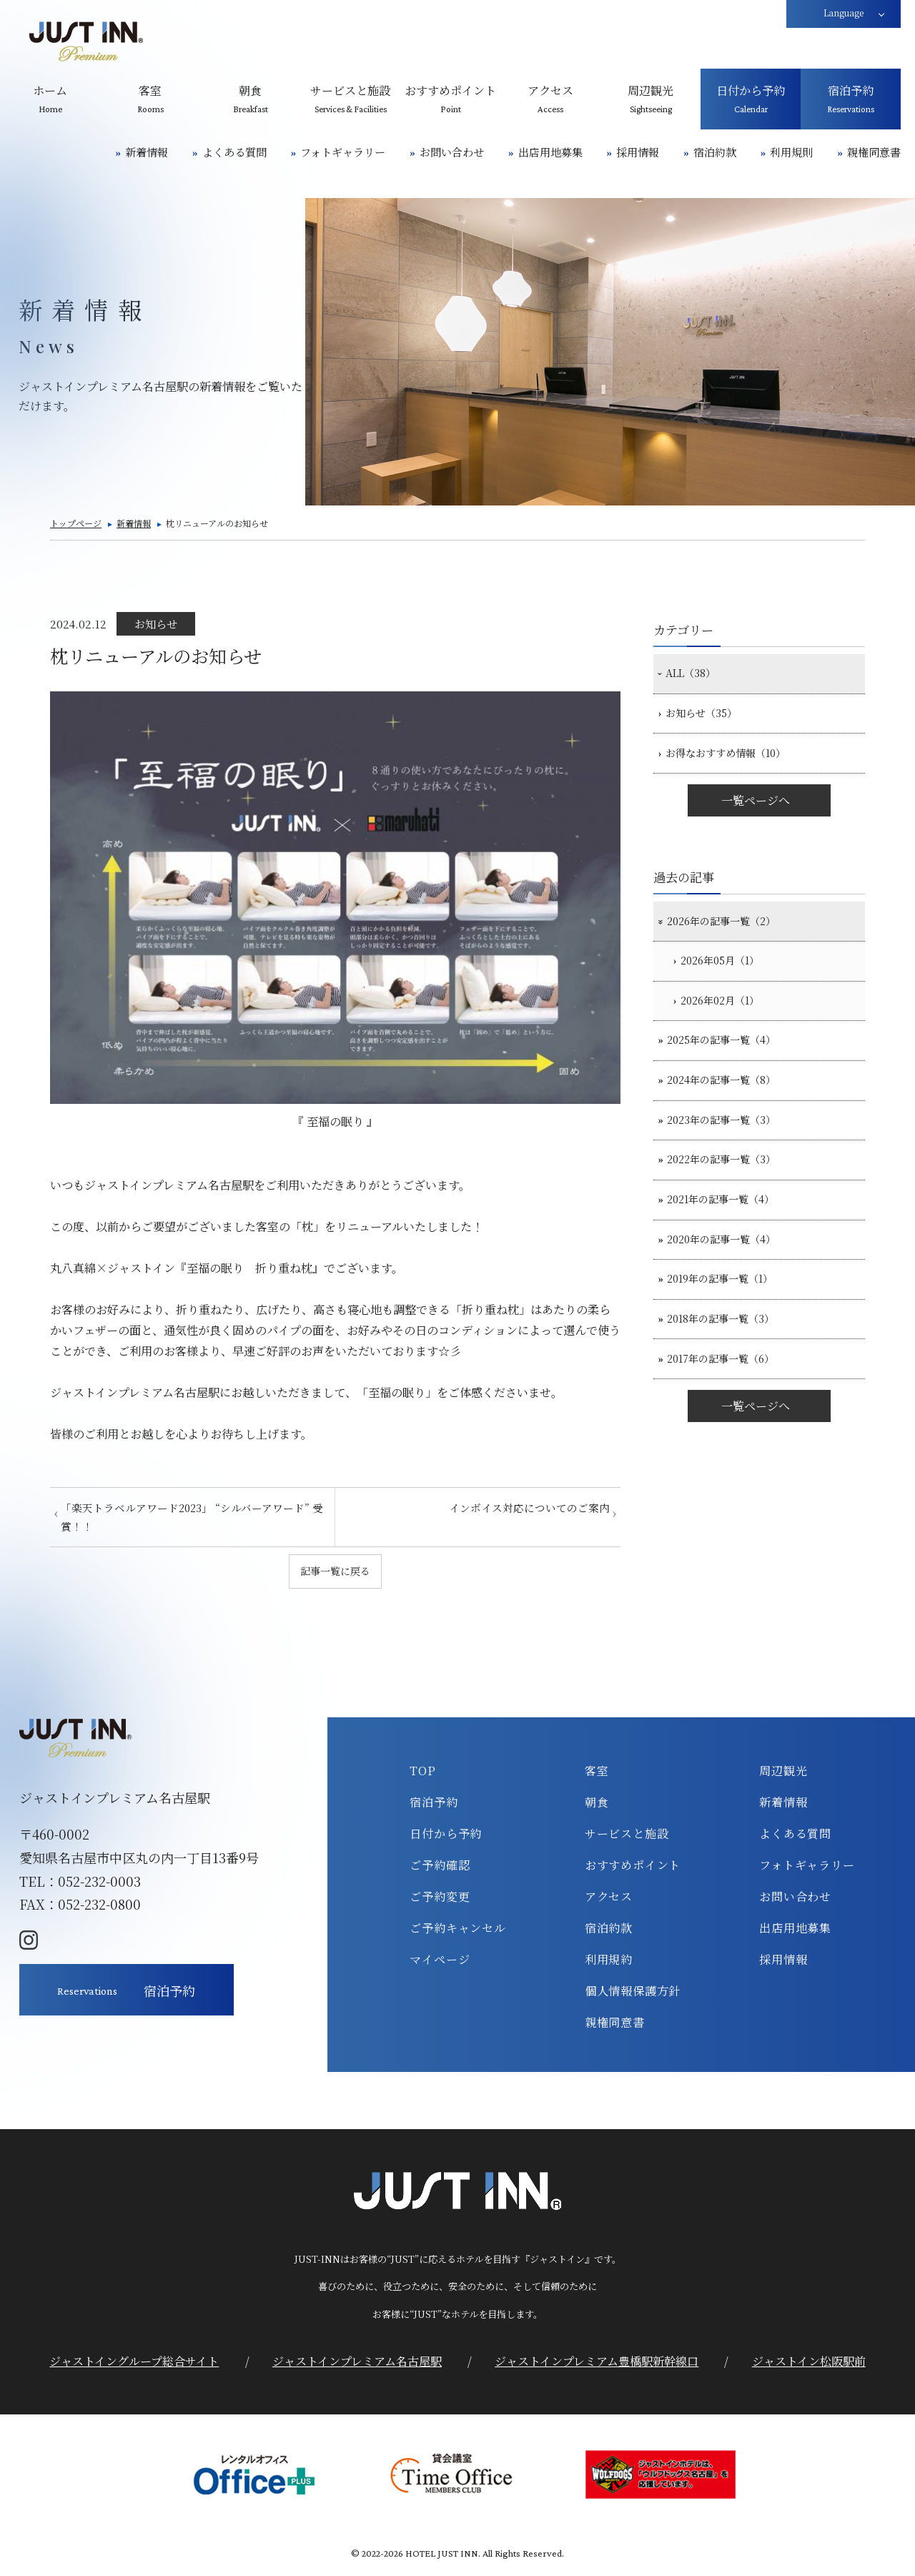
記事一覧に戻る (335, 1572)
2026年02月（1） (730, 1030)
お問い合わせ (452, 151)
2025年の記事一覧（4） (731, 1075)
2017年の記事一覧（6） (730, 1437)
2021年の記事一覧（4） (730, 1256)
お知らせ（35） (707, 721)
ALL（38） (696, 675)
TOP (422, 1772)
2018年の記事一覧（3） (730, 1392)
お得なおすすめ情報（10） (736, 766)
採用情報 (637, 151)
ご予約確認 (440, 1866)
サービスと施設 (627, 1835)
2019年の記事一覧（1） (730, 1346)
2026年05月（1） (730, 985)
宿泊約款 (714, 151)
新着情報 (146, 151)
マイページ (440, 1961)
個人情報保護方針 (633, 1993)
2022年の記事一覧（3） (731, 1211)
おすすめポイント (633, 1866)
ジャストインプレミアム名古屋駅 (357, 2363)
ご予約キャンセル (457, 1930)
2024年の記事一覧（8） (731, 1120)
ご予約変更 (440, 1898)
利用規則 (791, 151)
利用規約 (609, 1961)
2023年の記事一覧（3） (731, 1165)
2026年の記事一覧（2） (731, 939)
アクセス (609, 1898)
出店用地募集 (550, 151)
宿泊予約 (434, 1803)
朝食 (597, 1803)
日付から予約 (446, 1835)
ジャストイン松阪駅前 (809, 2363)
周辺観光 (783, 1772)
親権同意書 (874, 151)
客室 (597, 1772)
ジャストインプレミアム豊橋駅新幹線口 (596, 2363)
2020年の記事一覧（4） (731, 1301)
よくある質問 (234, 151)
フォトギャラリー (342, 151)
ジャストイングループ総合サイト (134, 2363)
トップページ (76, 523)
